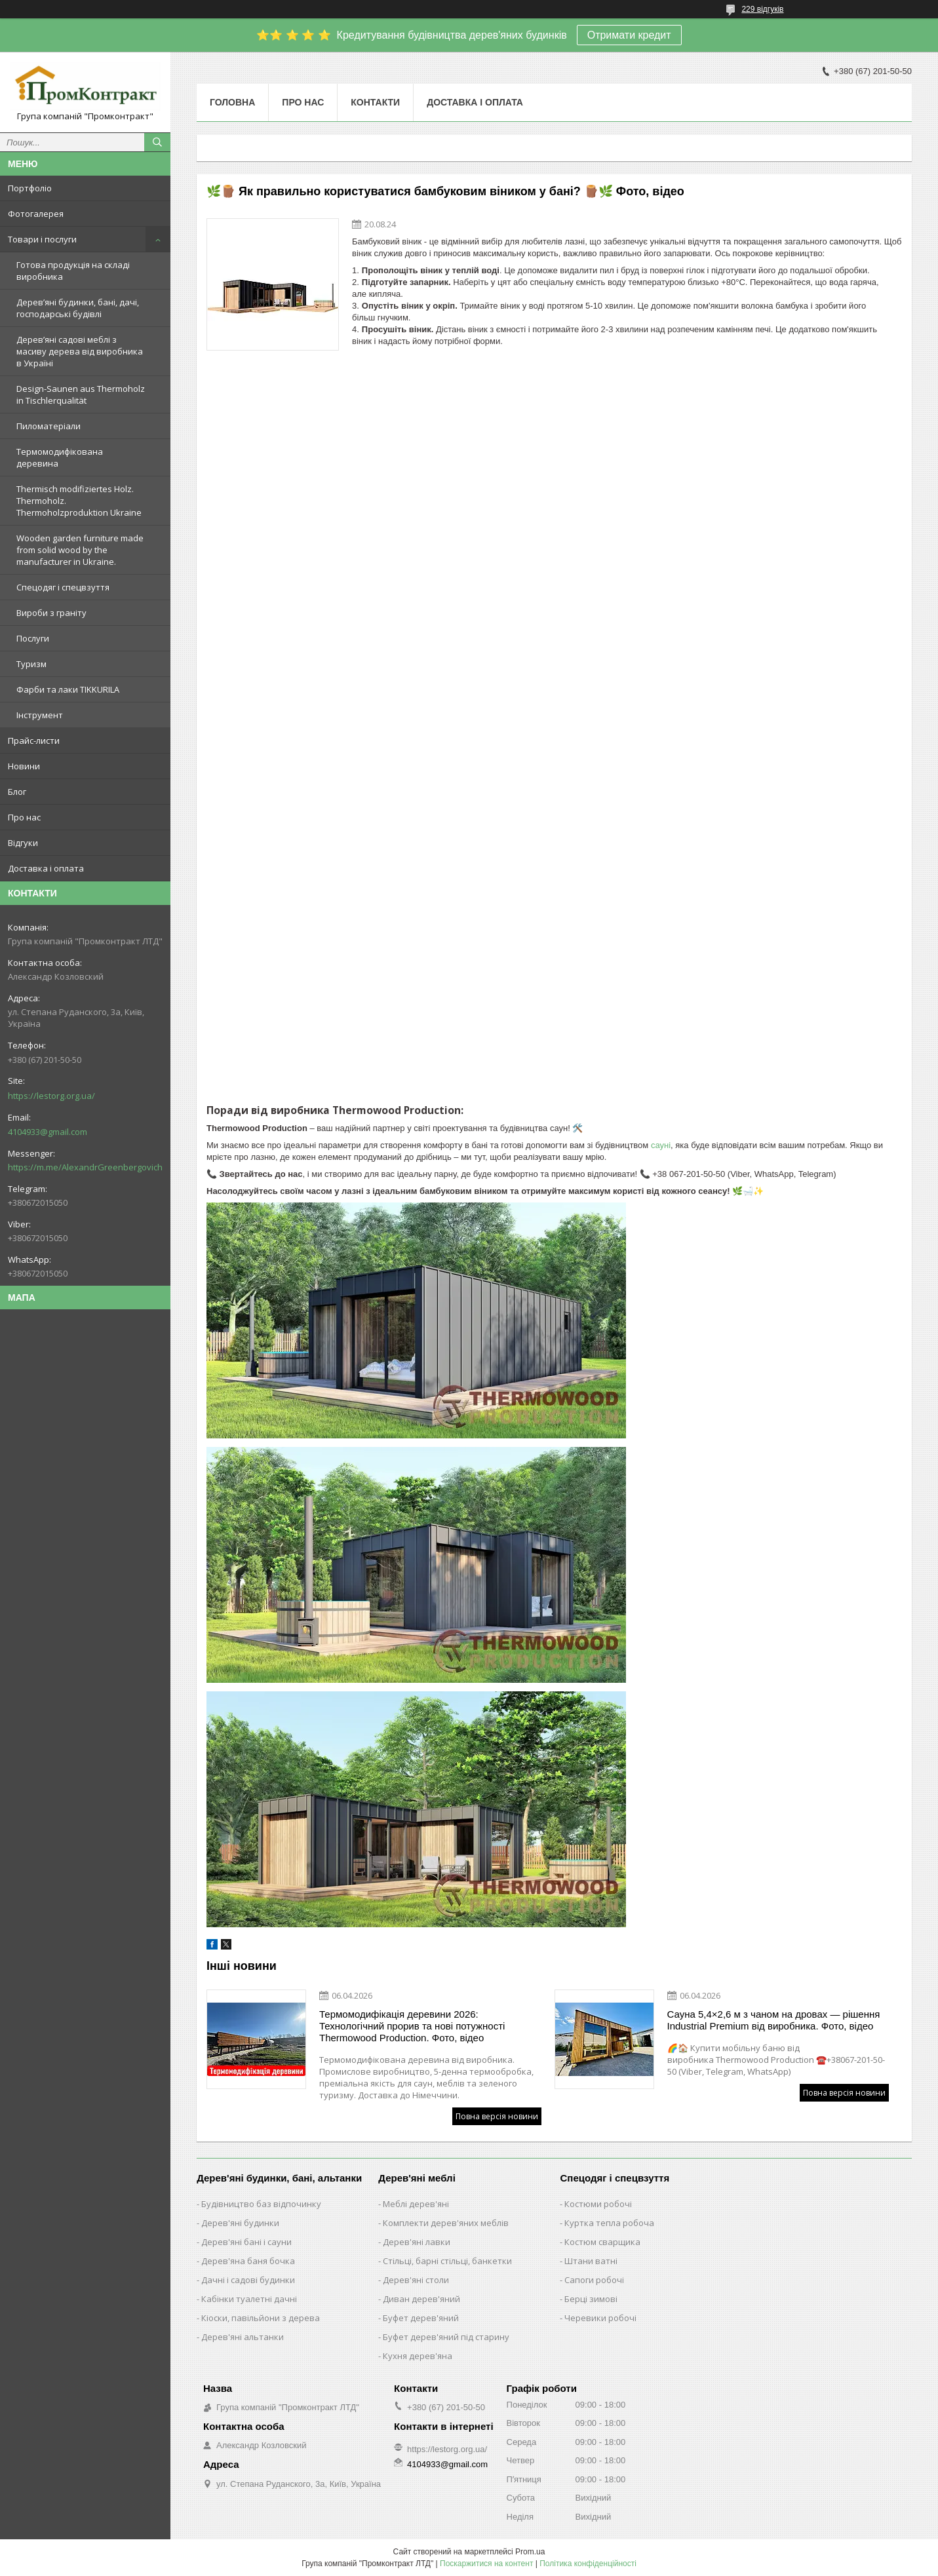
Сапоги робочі (594, 2280)
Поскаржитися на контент (486, 2563)
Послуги (32, 638)
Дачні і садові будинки (248, 2280)
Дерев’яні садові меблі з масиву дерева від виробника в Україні (79, 351)
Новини (24, 766)
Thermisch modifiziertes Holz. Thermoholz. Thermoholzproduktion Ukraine (79, 500)
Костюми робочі (598, 2204)
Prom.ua (530, 2551)
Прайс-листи (34, 740)
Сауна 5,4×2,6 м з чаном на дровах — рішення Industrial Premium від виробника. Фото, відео (773, 2020)
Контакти (375, 102)
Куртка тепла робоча (609, 2223)
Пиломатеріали (48, 426)
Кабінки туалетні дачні (249, 2299)
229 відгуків (762, 9)
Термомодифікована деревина (59, 457)
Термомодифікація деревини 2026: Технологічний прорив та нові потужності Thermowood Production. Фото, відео (412, 2026)
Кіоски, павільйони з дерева (260, 2318)
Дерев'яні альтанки (242, 2337)
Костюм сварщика (602, 2242)
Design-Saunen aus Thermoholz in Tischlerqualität (80, 394)
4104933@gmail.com (47, 1132)
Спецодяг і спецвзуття (62, 587)
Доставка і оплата (46, 868)
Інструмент (39, 715)
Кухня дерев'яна (417, 2356)
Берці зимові (590, 2299)
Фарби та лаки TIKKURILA (67, 689)
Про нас (24, 817)
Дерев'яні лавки (416, 2242)
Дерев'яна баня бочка (248, 2261)
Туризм (31, 664)
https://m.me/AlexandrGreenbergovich (85, 1167)
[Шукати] (157, 142)
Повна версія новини (497, 2116)
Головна (232, 102)
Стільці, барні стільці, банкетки (447, 2261)
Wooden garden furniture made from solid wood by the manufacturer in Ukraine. (80, 549)
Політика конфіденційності (587, 2563)
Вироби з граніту (51, 613)
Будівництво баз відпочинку (261, 2204)
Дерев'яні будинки (240, 2223)
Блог (17, 792)
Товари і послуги (42, 239)
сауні (661, 1145)
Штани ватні (590, 2261)
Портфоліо (30, 188)
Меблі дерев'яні (416, 2204)
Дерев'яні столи (416, 2280)
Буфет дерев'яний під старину (446, 2337)
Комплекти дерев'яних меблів (446, 2223)
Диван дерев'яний (421, 2299)
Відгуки (23, 843)
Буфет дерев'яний (421, 2318)
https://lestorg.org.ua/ (51, 1096)
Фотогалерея (36, 214)
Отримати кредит (629, 35)
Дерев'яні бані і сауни (246, 2242)
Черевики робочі (600, 2318)
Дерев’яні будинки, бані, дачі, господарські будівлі (77, 308)
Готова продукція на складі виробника (73, 270)
